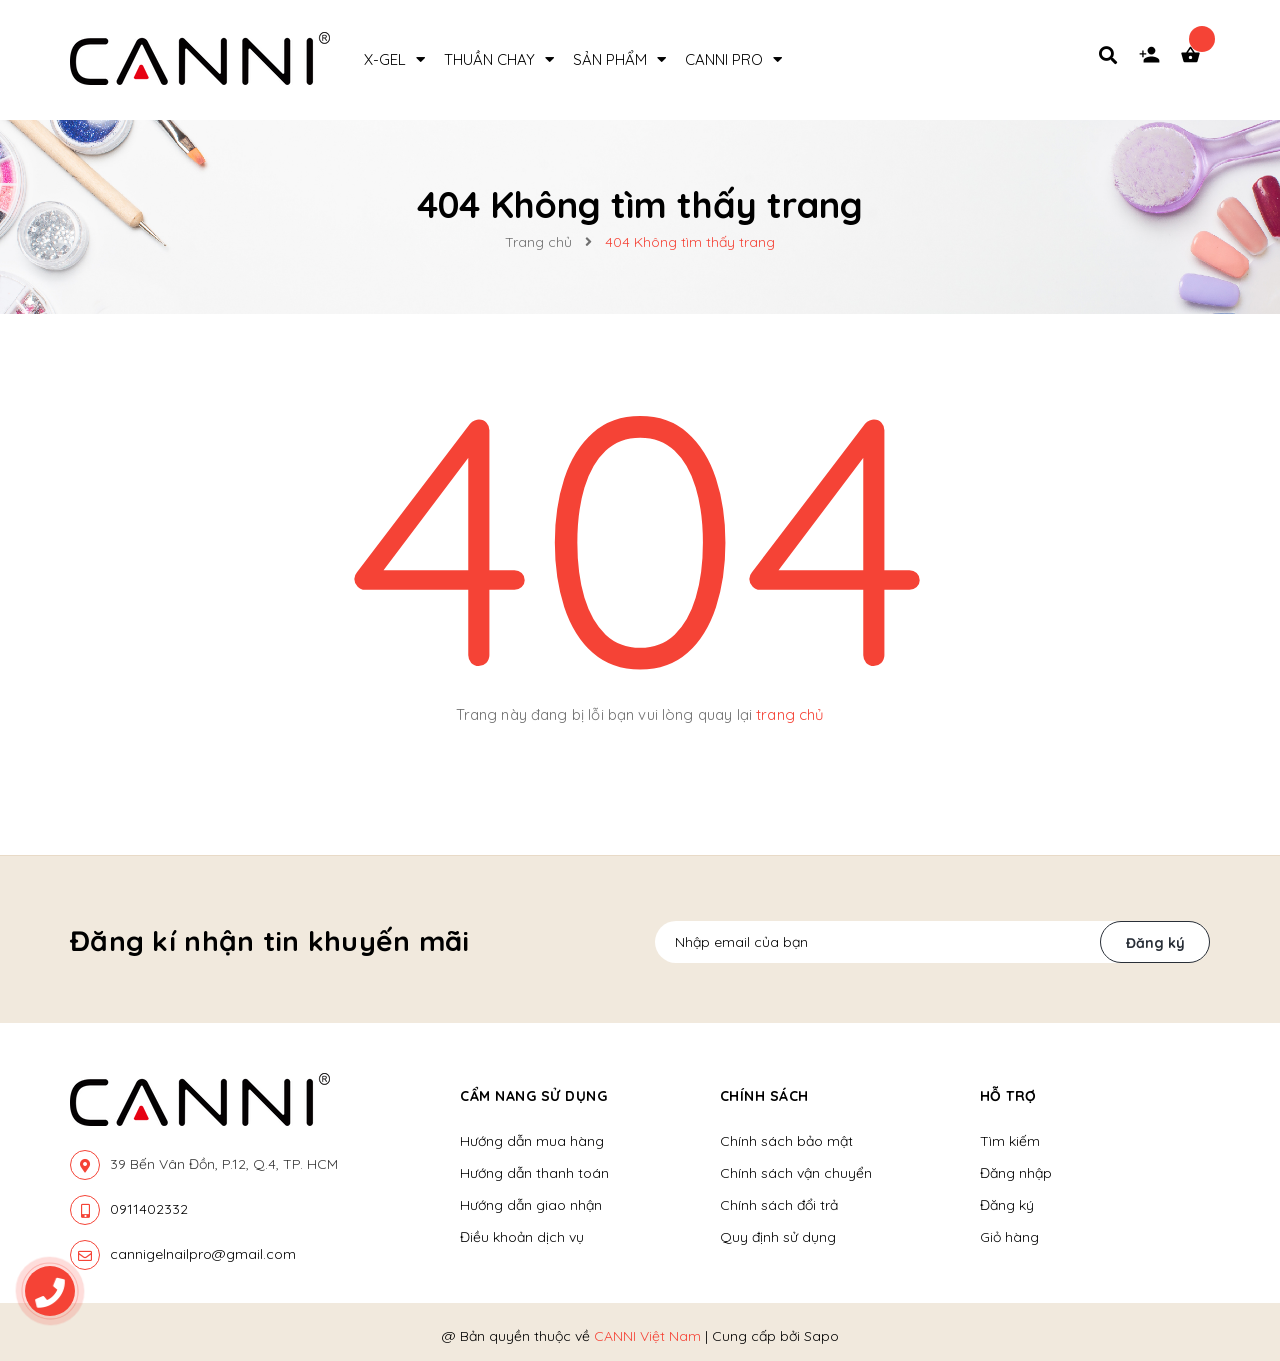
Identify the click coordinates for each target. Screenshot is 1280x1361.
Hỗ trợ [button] (1008, 1096)
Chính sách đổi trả (779, 1205)
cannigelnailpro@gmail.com (203, 1254)
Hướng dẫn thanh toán (534, 1173)
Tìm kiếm (1010, 1141)
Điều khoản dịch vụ (522, 1237)
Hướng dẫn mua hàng (532, 1141)
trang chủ (790, 714)
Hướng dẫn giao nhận (531, 1205)
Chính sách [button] (764, 1096)
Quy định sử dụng (778, 1237)
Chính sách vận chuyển (796, 1173)
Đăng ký (1155, 943)
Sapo (821, 1336)
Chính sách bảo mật (786, 1141)
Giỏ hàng (1009, 1237)
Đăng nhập (1016, 1173)
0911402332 (149, 1209)
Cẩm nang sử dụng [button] (533, 1096)
